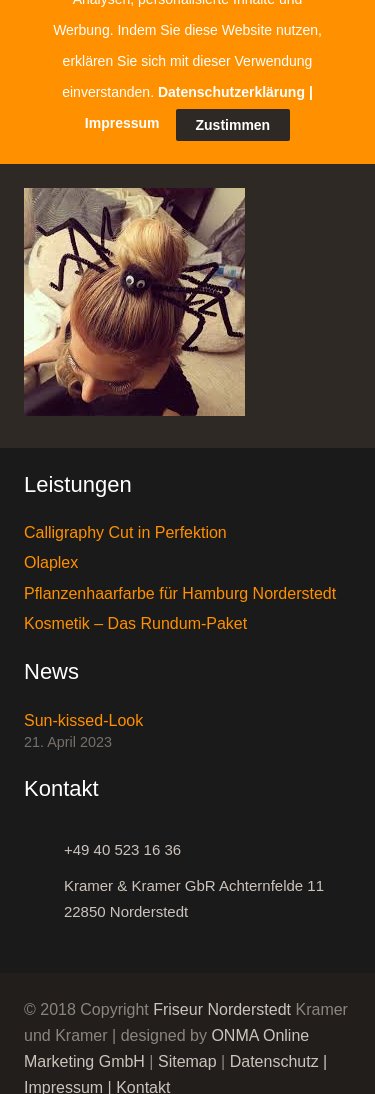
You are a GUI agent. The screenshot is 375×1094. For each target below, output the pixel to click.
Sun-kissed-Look (83, 708)
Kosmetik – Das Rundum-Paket (135, 611)
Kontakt (143, 1075)
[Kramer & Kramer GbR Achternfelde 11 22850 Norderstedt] (44, 887)
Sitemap (187, 1049)
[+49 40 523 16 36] (44, 838)
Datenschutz (274, 1049)
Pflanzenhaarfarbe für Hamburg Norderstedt (180, 581)
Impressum (63, 1075)
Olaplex (51, 550)
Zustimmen (233, 69)
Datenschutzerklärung (231, 36)
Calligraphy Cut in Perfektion (125, 520)
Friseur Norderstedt (222, 997)
